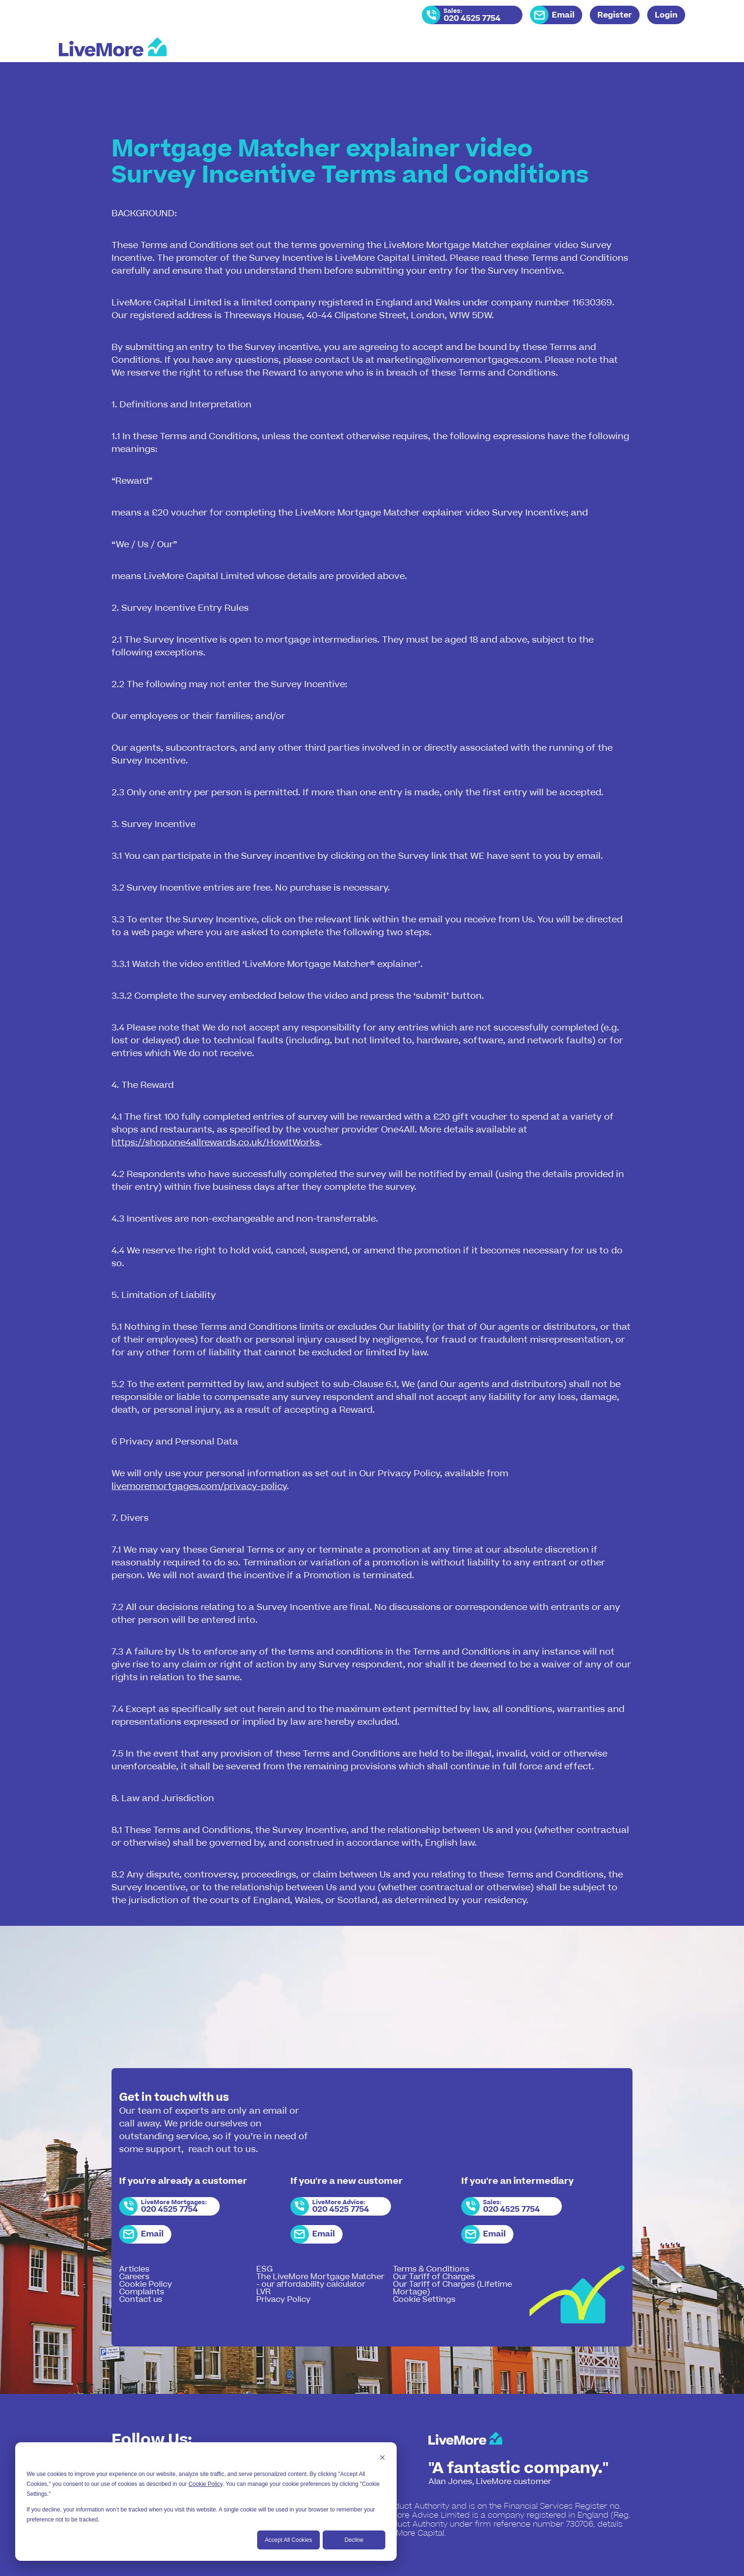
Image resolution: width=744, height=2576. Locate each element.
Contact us (140, 2299)
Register (614, 15)
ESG (264, 2269)
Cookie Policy (205, 2484)
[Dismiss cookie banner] (382, 2459)
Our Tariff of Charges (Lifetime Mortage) (452, 2288)
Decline (353, 2540)
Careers (134, 2277)
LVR (263, 2292)
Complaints (141, 2292)
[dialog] (206, 2501)
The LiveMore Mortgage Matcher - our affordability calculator (320, 2280)
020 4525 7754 (472, 18)
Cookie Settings (424, 2299)
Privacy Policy (283, 2299)
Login (666, 15)
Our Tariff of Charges (434, 2277)
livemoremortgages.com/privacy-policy (199, 1486)
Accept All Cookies (288, 2540)
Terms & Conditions (431, 2269)
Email (563, 15)
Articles (134, 2269)
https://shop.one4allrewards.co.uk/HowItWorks (216, 1142)
